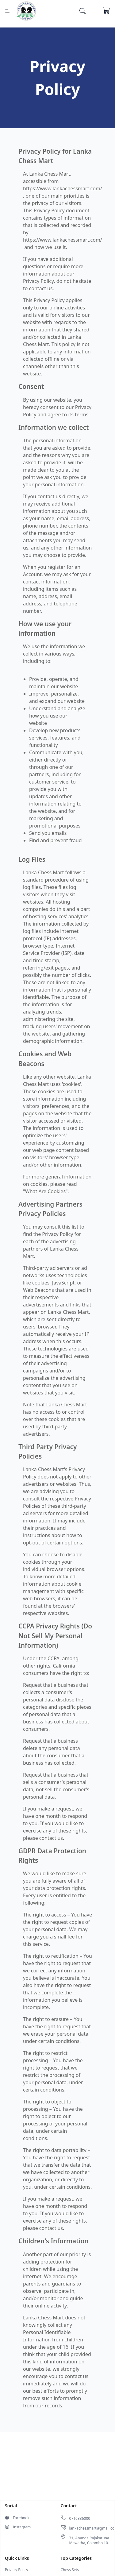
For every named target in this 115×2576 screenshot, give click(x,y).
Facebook (21, 2518)
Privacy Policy (16, 2569)
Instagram (22, 2527)
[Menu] (8, 11)
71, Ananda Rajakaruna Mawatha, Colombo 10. (89, 2540)
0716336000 (79, 2518)
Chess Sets (70, 2569)
